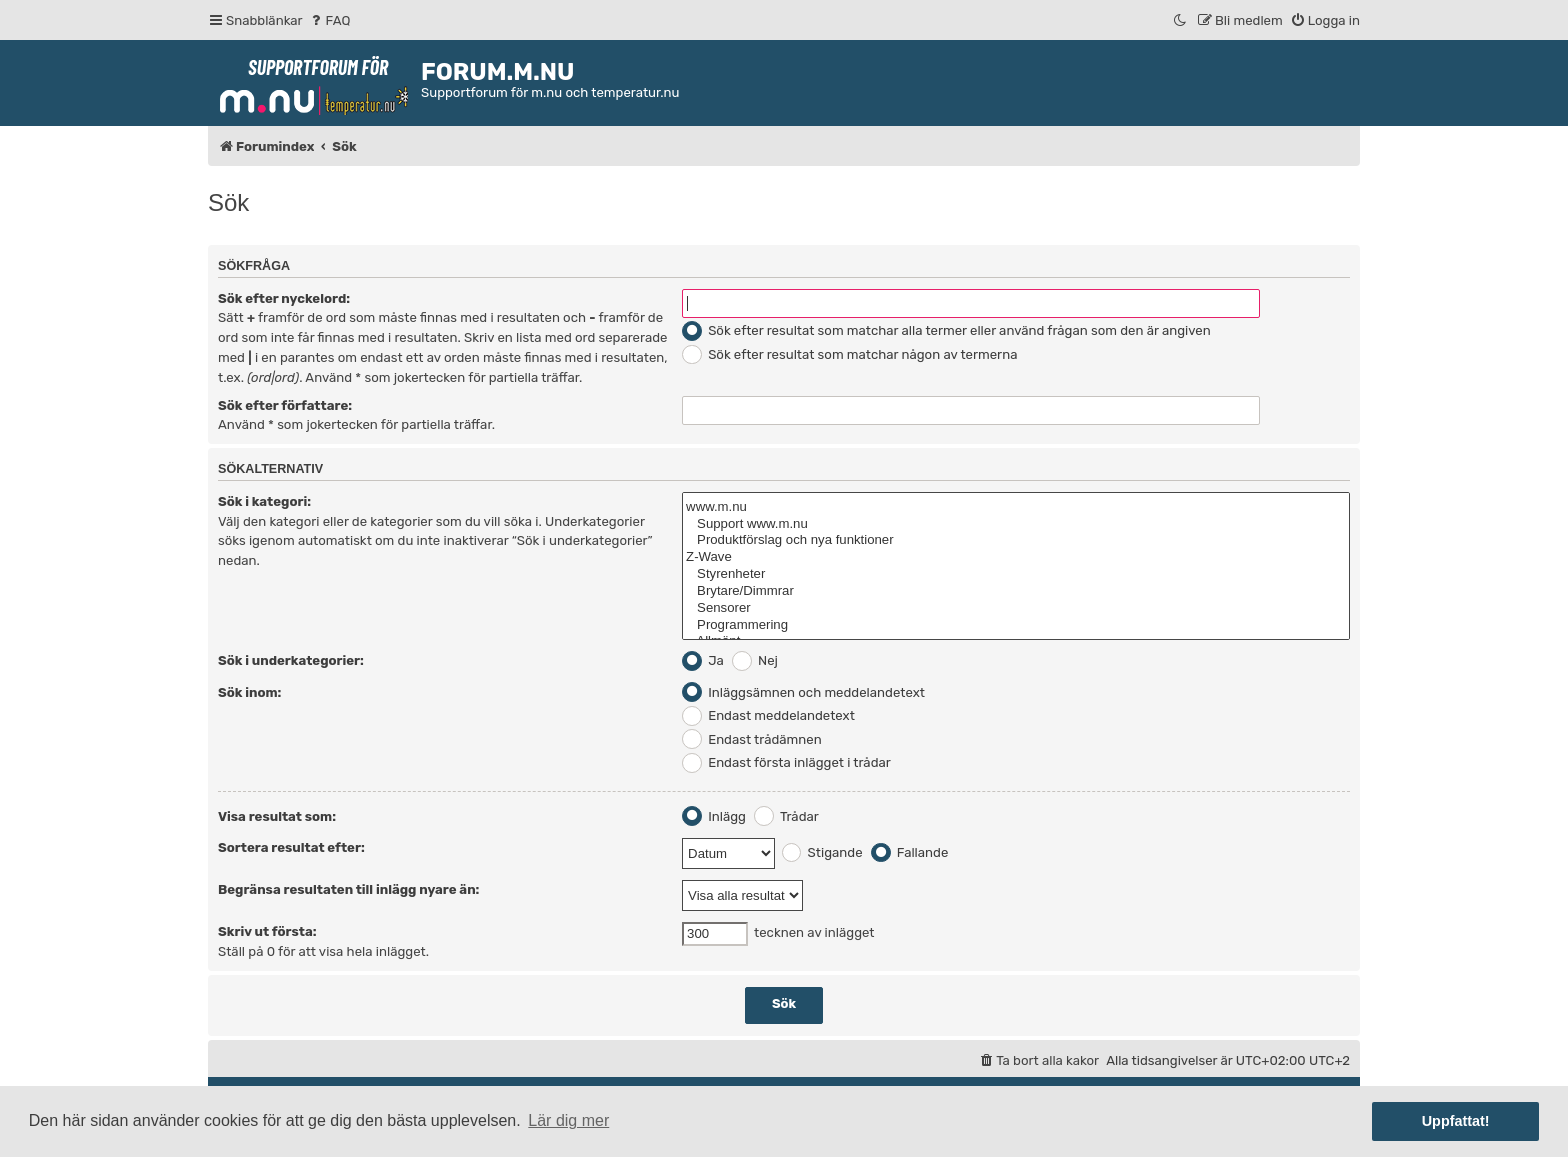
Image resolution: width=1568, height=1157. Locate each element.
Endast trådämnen (752, 739)
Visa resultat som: (277, 816)
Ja (703, 660)
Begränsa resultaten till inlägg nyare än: (348, 889)
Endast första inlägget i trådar (786, 762)
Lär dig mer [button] (568, 1120)
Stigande (822, 852)
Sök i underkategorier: (291, 660)
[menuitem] (329, 20)
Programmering (1016, 625)
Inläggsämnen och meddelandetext (803, 692)
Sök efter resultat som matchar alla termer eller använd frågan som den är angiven (946, 330)
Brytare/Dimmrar (1016, 591)
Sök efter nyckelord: (284, 298)
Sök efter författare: (285, 405)
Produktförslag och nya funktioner (1016, 540)
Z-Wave (1016, 557)
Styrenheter (1016, 574)
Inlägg (714, 816)
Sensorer (1016, 608)
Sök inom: (249, 692)
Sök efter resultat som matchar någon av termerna (849, 354)
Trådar (786, 816)
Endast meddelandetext (768, 715)
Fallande (910, 852)
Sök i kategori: (264, 501)
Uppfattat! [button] (1456, 1121)
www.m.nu (1016, 507)
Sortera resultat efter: (291, 847)
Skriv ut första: (267, 931)
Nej (755, 660)
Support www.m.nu (1016, 524)
